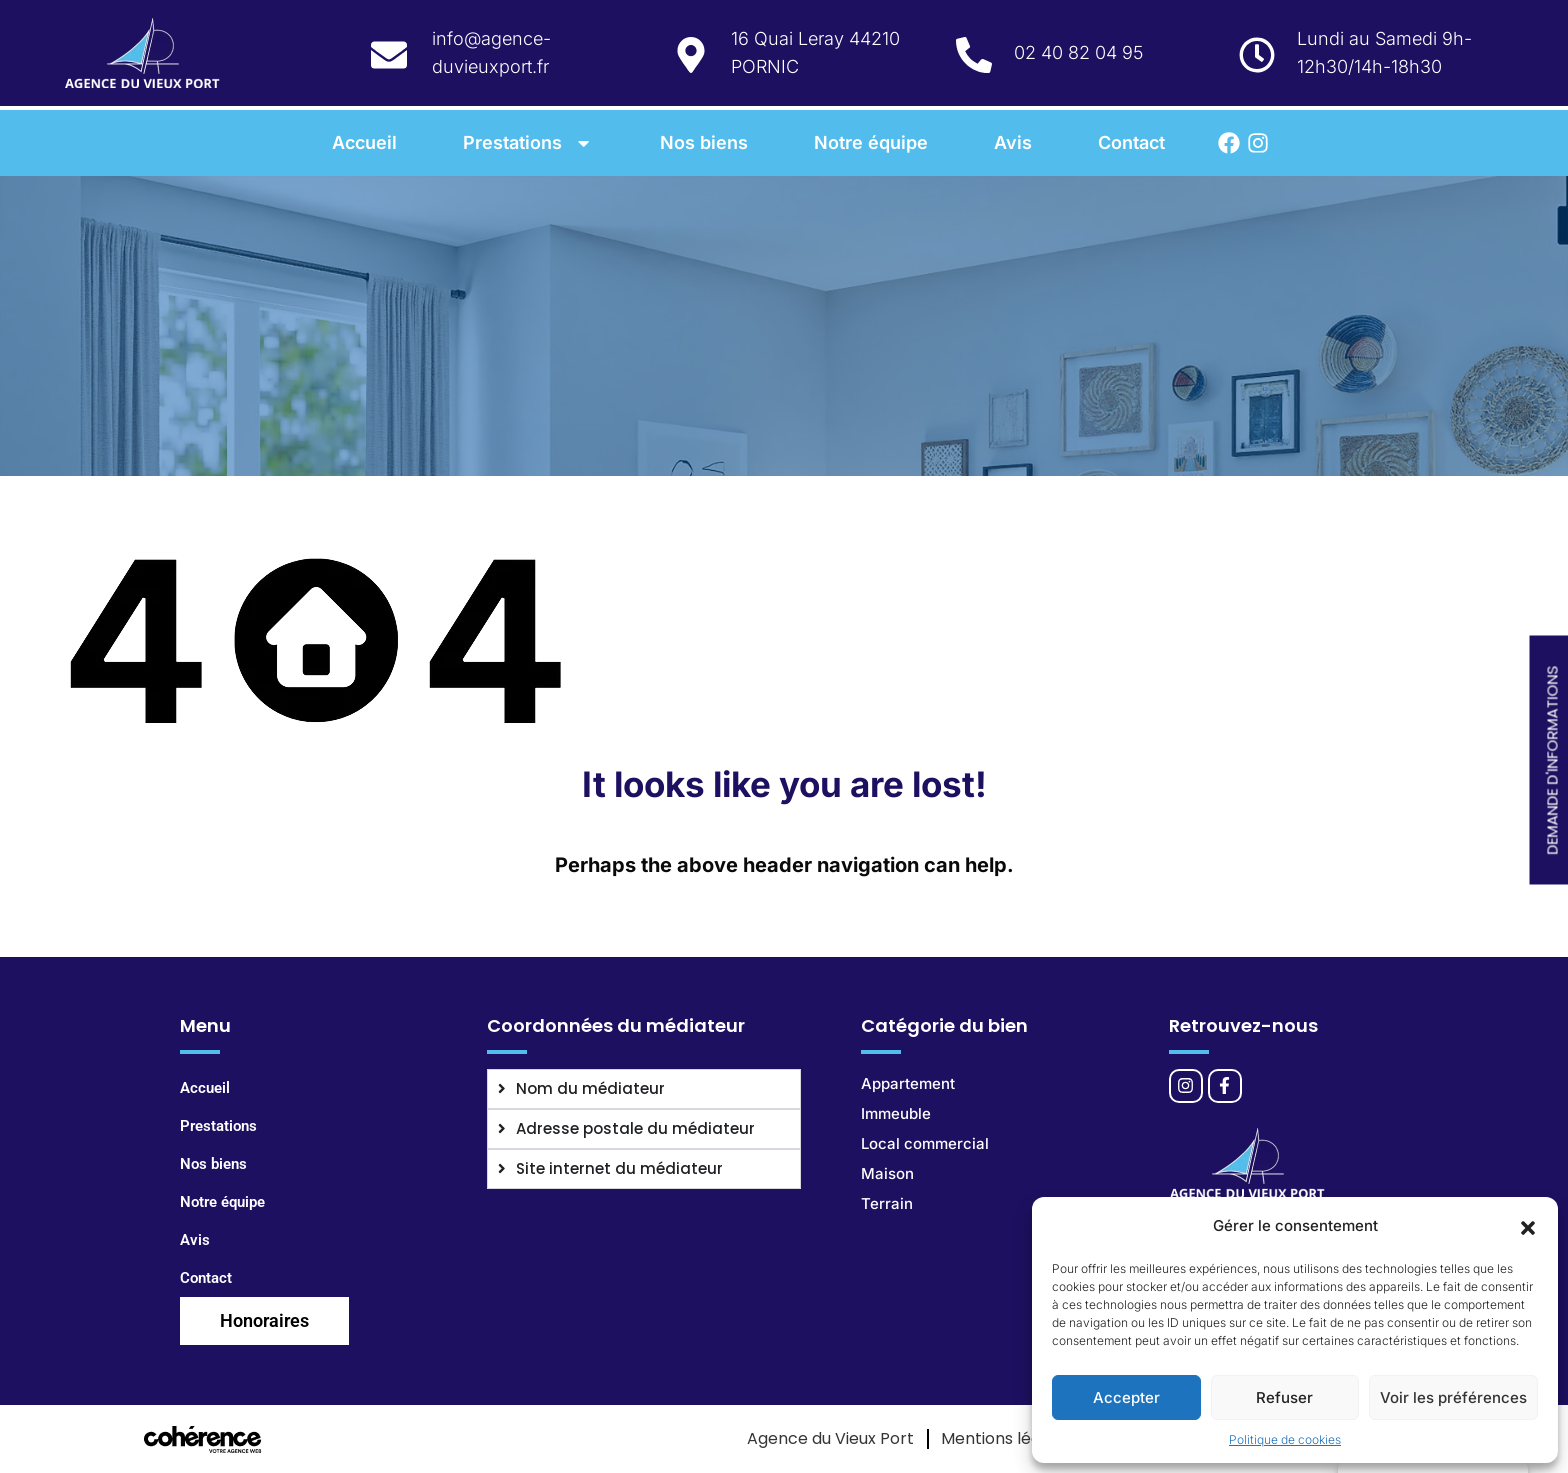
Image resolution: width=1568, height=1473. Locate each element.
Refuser (1284, 1397)
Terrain (887, 1203)
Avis (1013, 142)
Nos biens (704, 142)
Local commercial (925, 1143)
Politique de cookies (1285, 1439)
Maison (887, 1173)
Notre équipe (871, 142)
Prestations (528, 142)
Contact (1131, 142)
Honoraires (264, 1320)
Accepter (1126, 1397)
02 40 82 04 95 (1078, 52)
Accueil (364, 142)
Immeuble (896, 1113)
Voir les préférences (1453, 1397)
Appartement (908, 1083)
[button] (1528, 1226)
